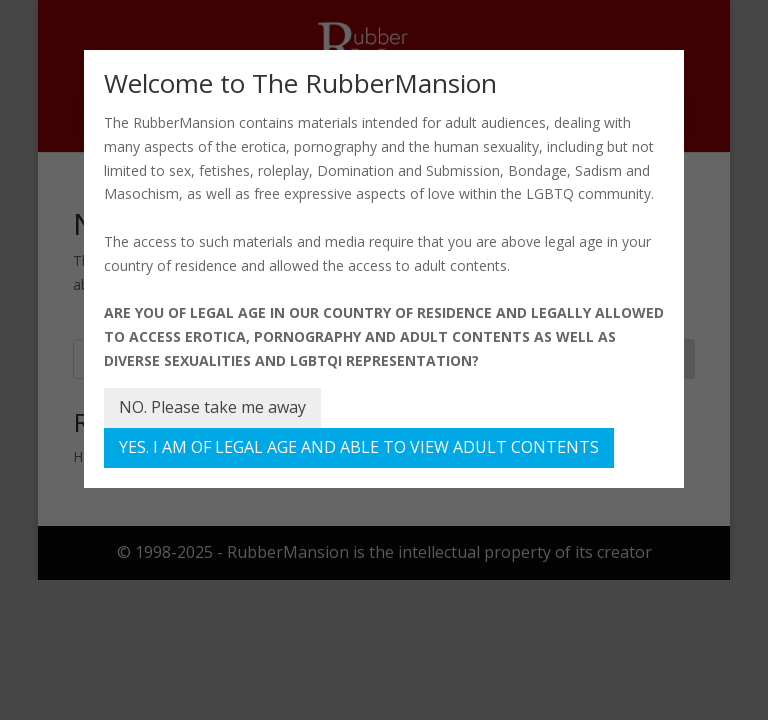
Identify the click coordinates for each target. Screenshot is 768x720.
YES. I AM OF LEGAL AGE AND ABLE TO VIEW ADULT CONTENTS (359, 447)
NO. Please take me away (212, 407)
